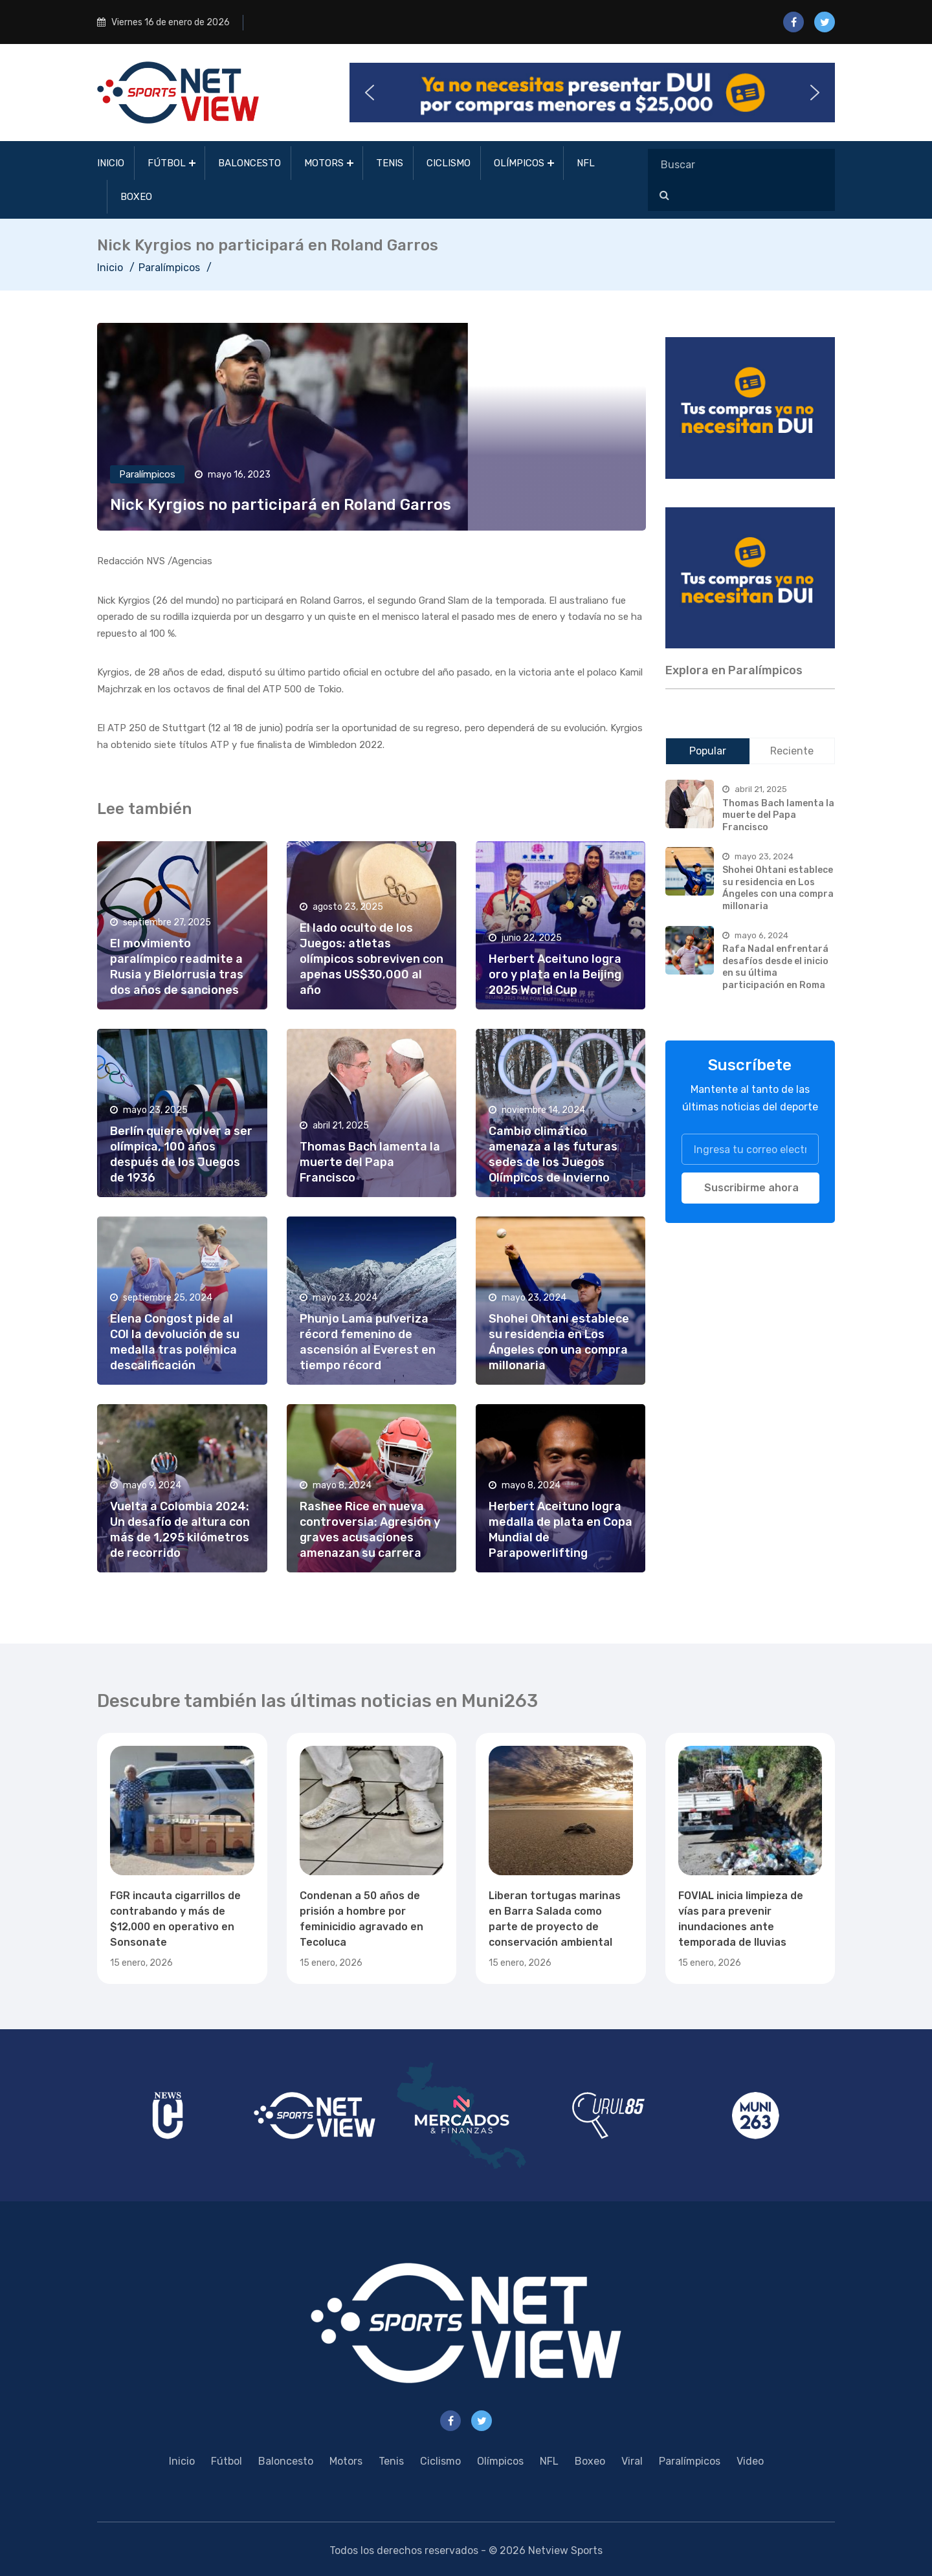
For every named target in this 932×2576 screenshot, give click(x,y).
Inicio (110, 163)
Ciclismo (449, 163)
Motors (324, 163)
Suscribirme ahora (751, 1188)
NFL (586, 163)
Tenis (389, 163)
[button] (592, 92)
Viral (632, 2461)
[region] (750, 408)
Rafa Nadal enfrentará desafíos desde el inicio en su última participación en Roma (775, 967)
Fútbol (167, 163)
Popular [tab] (707, 751)
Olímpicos (519, 163)
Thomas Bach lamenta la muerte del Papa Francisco (370, 1162)
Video (750, 2461)
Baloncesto (249, 163)
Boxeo (136, 197)
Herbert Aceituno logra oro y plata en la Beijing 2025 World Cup (555, 974)
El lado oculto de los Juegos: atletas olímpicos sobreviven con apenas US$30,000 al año (371, 959)
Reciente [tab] (792, 751)
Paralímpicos (169, 267)
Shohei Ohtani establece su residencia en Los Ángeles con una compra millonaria (778, 888)
